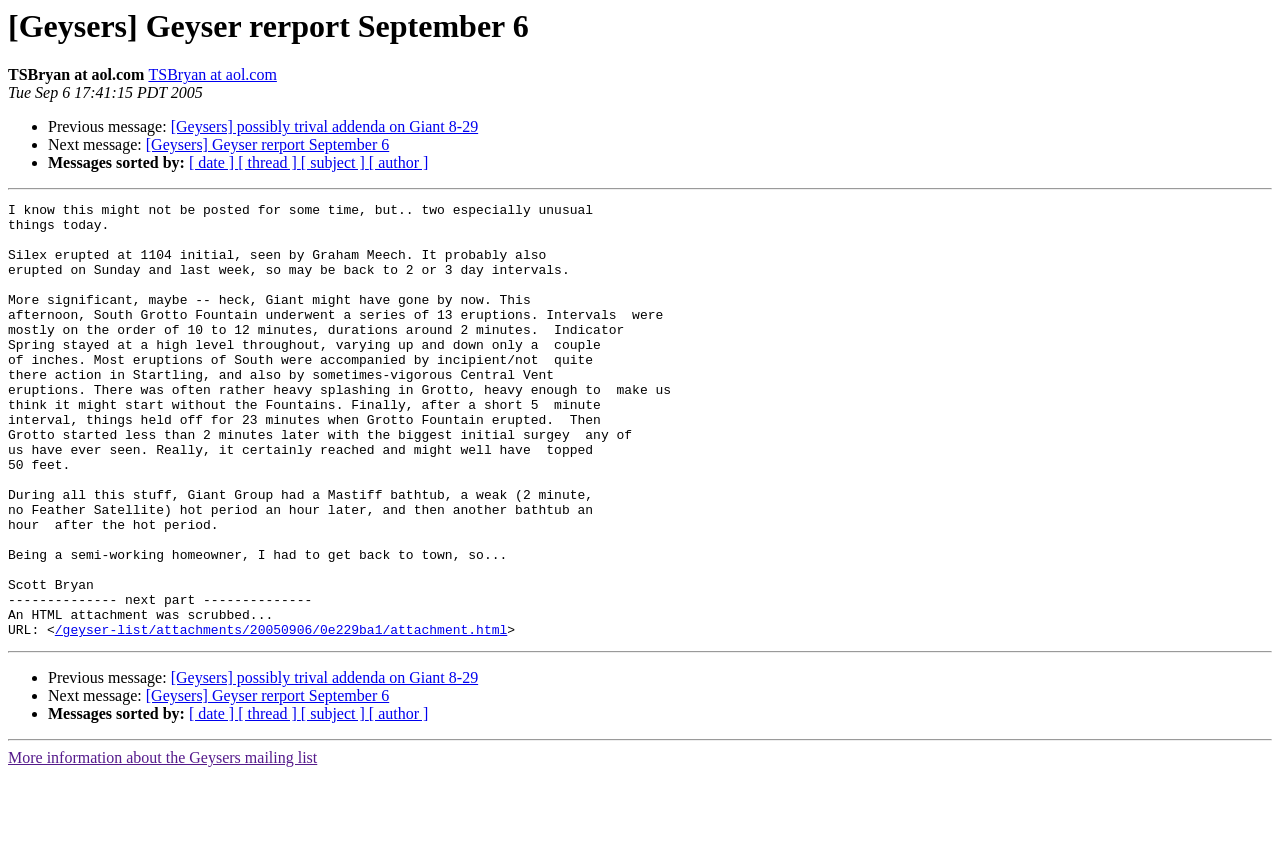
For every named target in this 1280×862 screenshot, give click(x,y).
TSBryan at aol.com (212, 74)
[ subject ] (335, 162)
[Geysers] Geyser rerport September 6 (267, 144)
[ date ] (213, 162)
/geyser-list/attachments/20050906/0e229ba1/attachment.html (281, 716)
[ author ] (399, 162)
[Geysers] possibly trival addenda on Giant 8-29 (324, 126)
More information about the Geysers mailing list (162, 844)
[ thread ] (269, 162)
